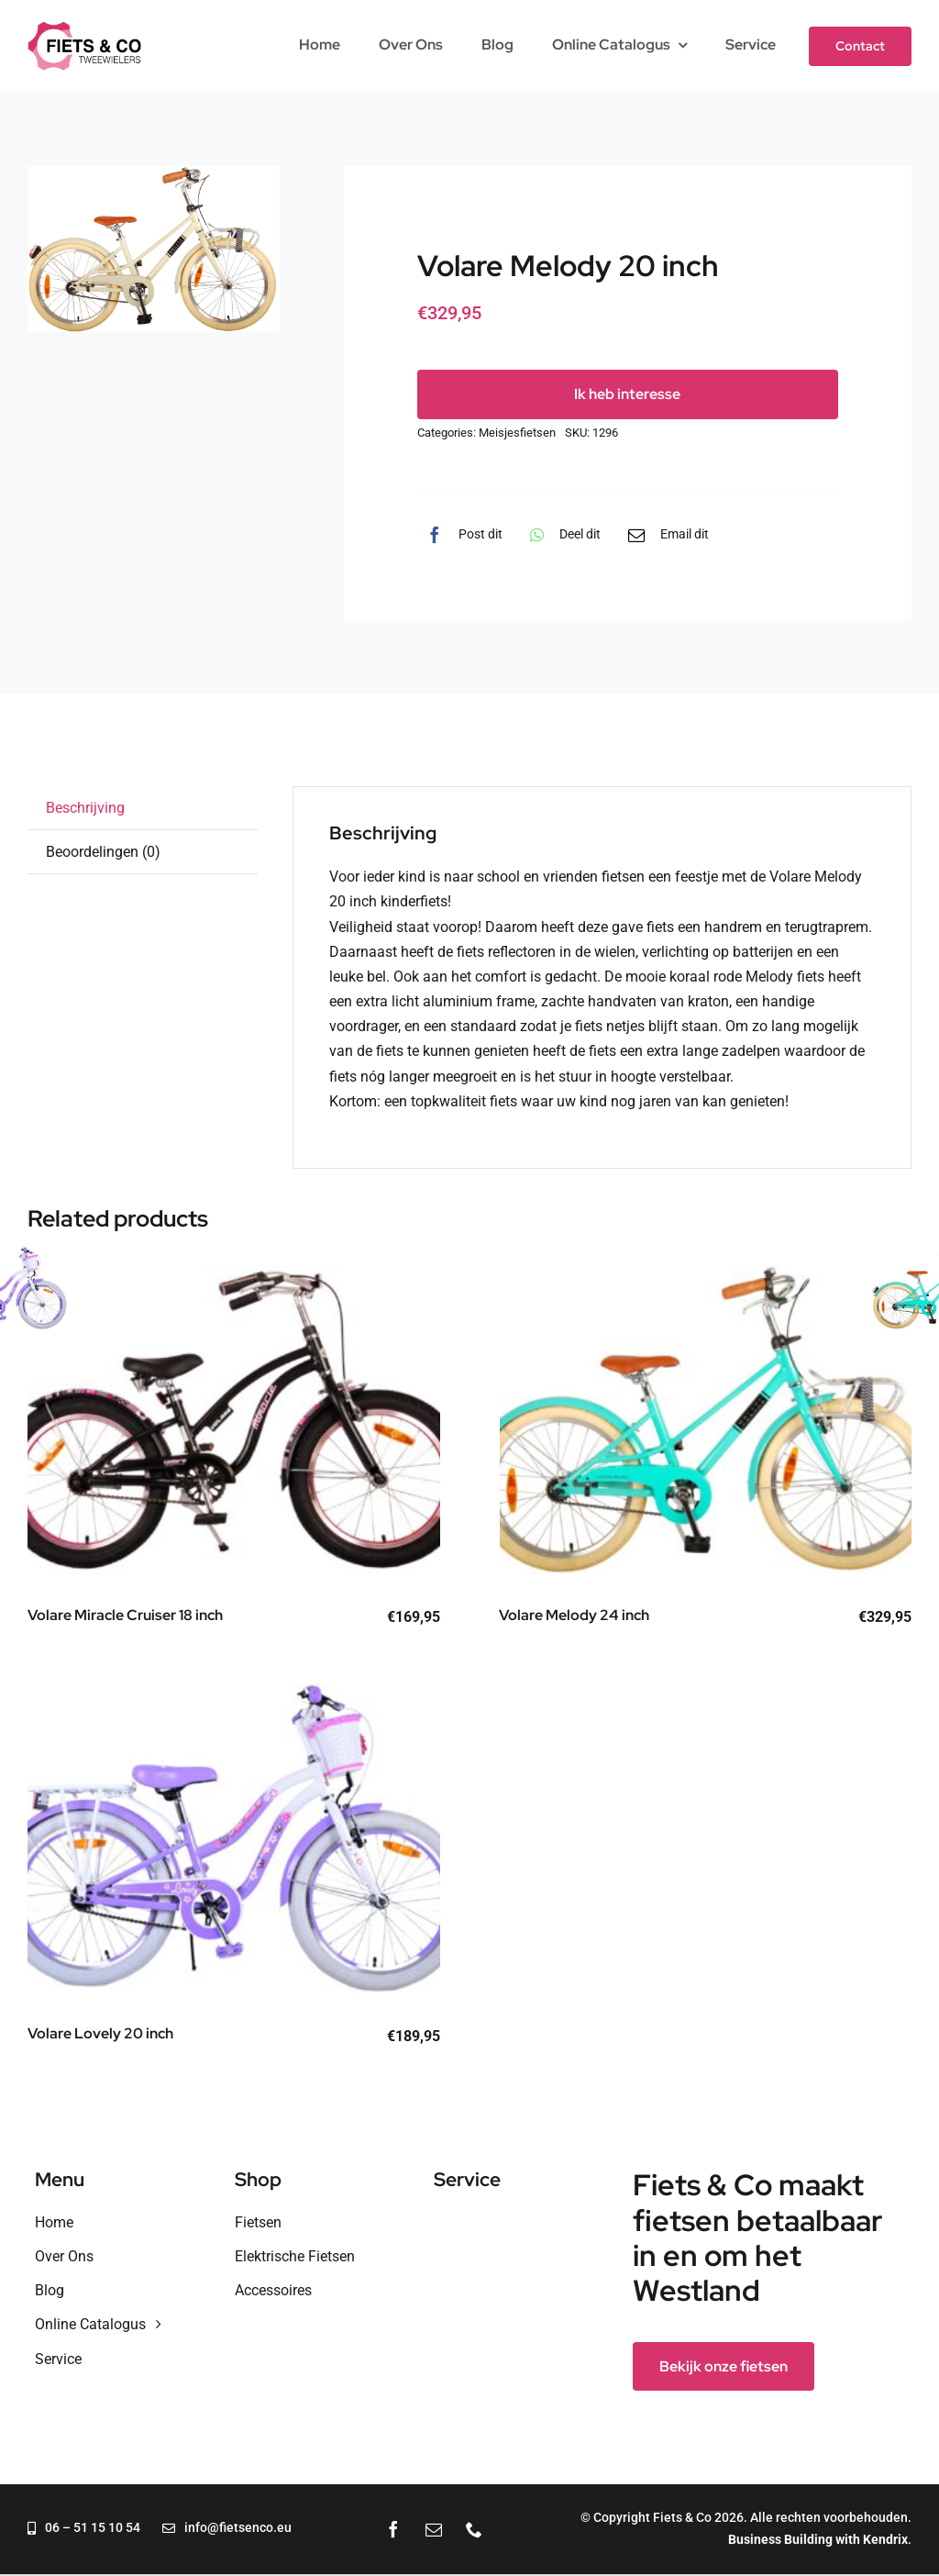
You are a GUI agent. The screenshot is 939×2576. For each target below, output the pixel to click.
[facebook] (393, 2529)
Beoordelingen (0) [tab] (103, 852)
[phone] (474, 2529)
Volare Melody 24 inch (574, 1615)
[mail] (433, 2529)
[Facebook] (460, 535)
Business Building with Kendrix (818, 2539)
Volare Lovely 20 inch (100, 2033)
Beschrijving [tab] (85, 807)
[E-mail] (664, 535)
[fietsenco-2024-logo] (84, 28)
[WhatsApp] (561, 535)
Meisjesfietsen (517, 432)
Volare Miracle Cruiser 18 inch (125, 1615)
